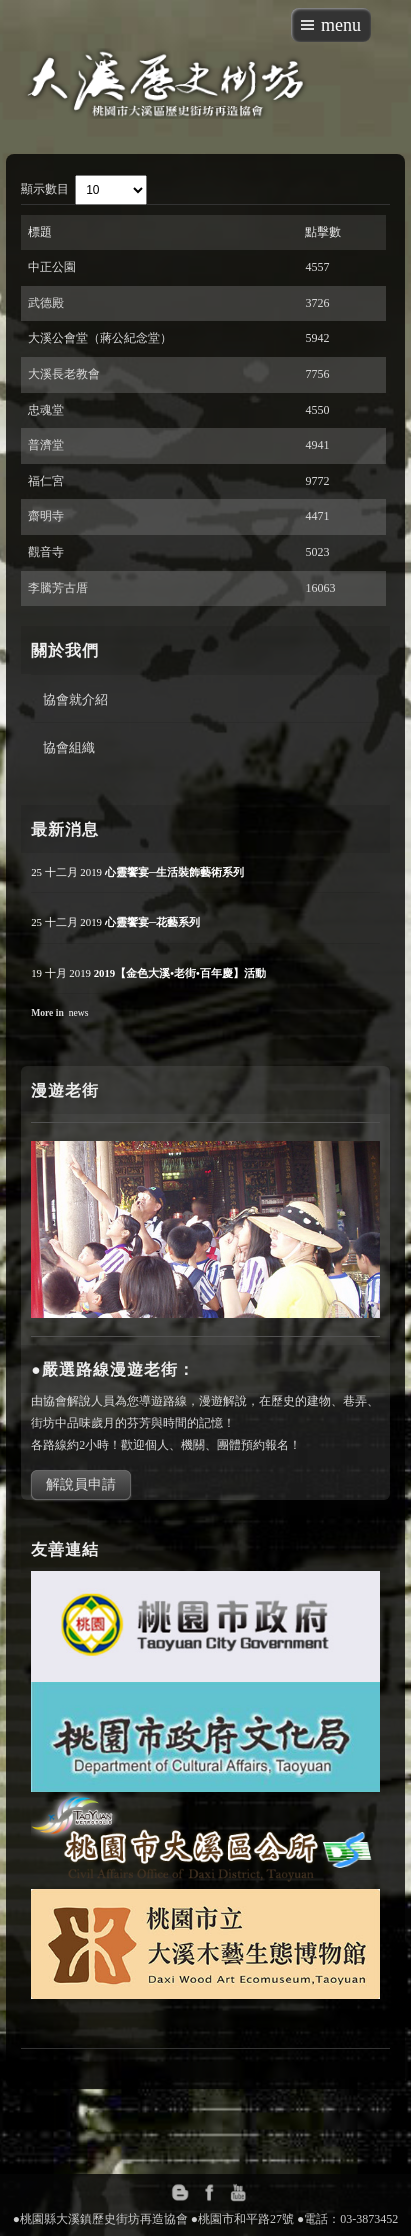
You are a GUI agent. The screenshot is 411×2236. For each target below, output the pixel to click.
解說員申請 (81, 1484)
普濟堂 (46, 445)
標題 (40, 232)
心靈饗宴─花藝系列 (153, 922)
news (79, 1012)
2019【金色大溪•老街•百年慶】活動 (180, 973)
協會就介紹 (75, 699)
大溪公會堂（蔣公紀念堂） (100, 338)
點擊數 (323, 232)
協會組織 (69, 747)
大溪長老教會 (64, 374)
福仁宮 (46, 481)
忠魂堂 (46, 410)
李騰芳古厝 (58, 588)
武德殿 (46, 303)
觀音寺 (46, 552)
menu (341, 25)
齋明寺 (46, 516)
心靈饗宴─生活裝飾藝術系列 (175, 872)
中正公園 (52, 267)
